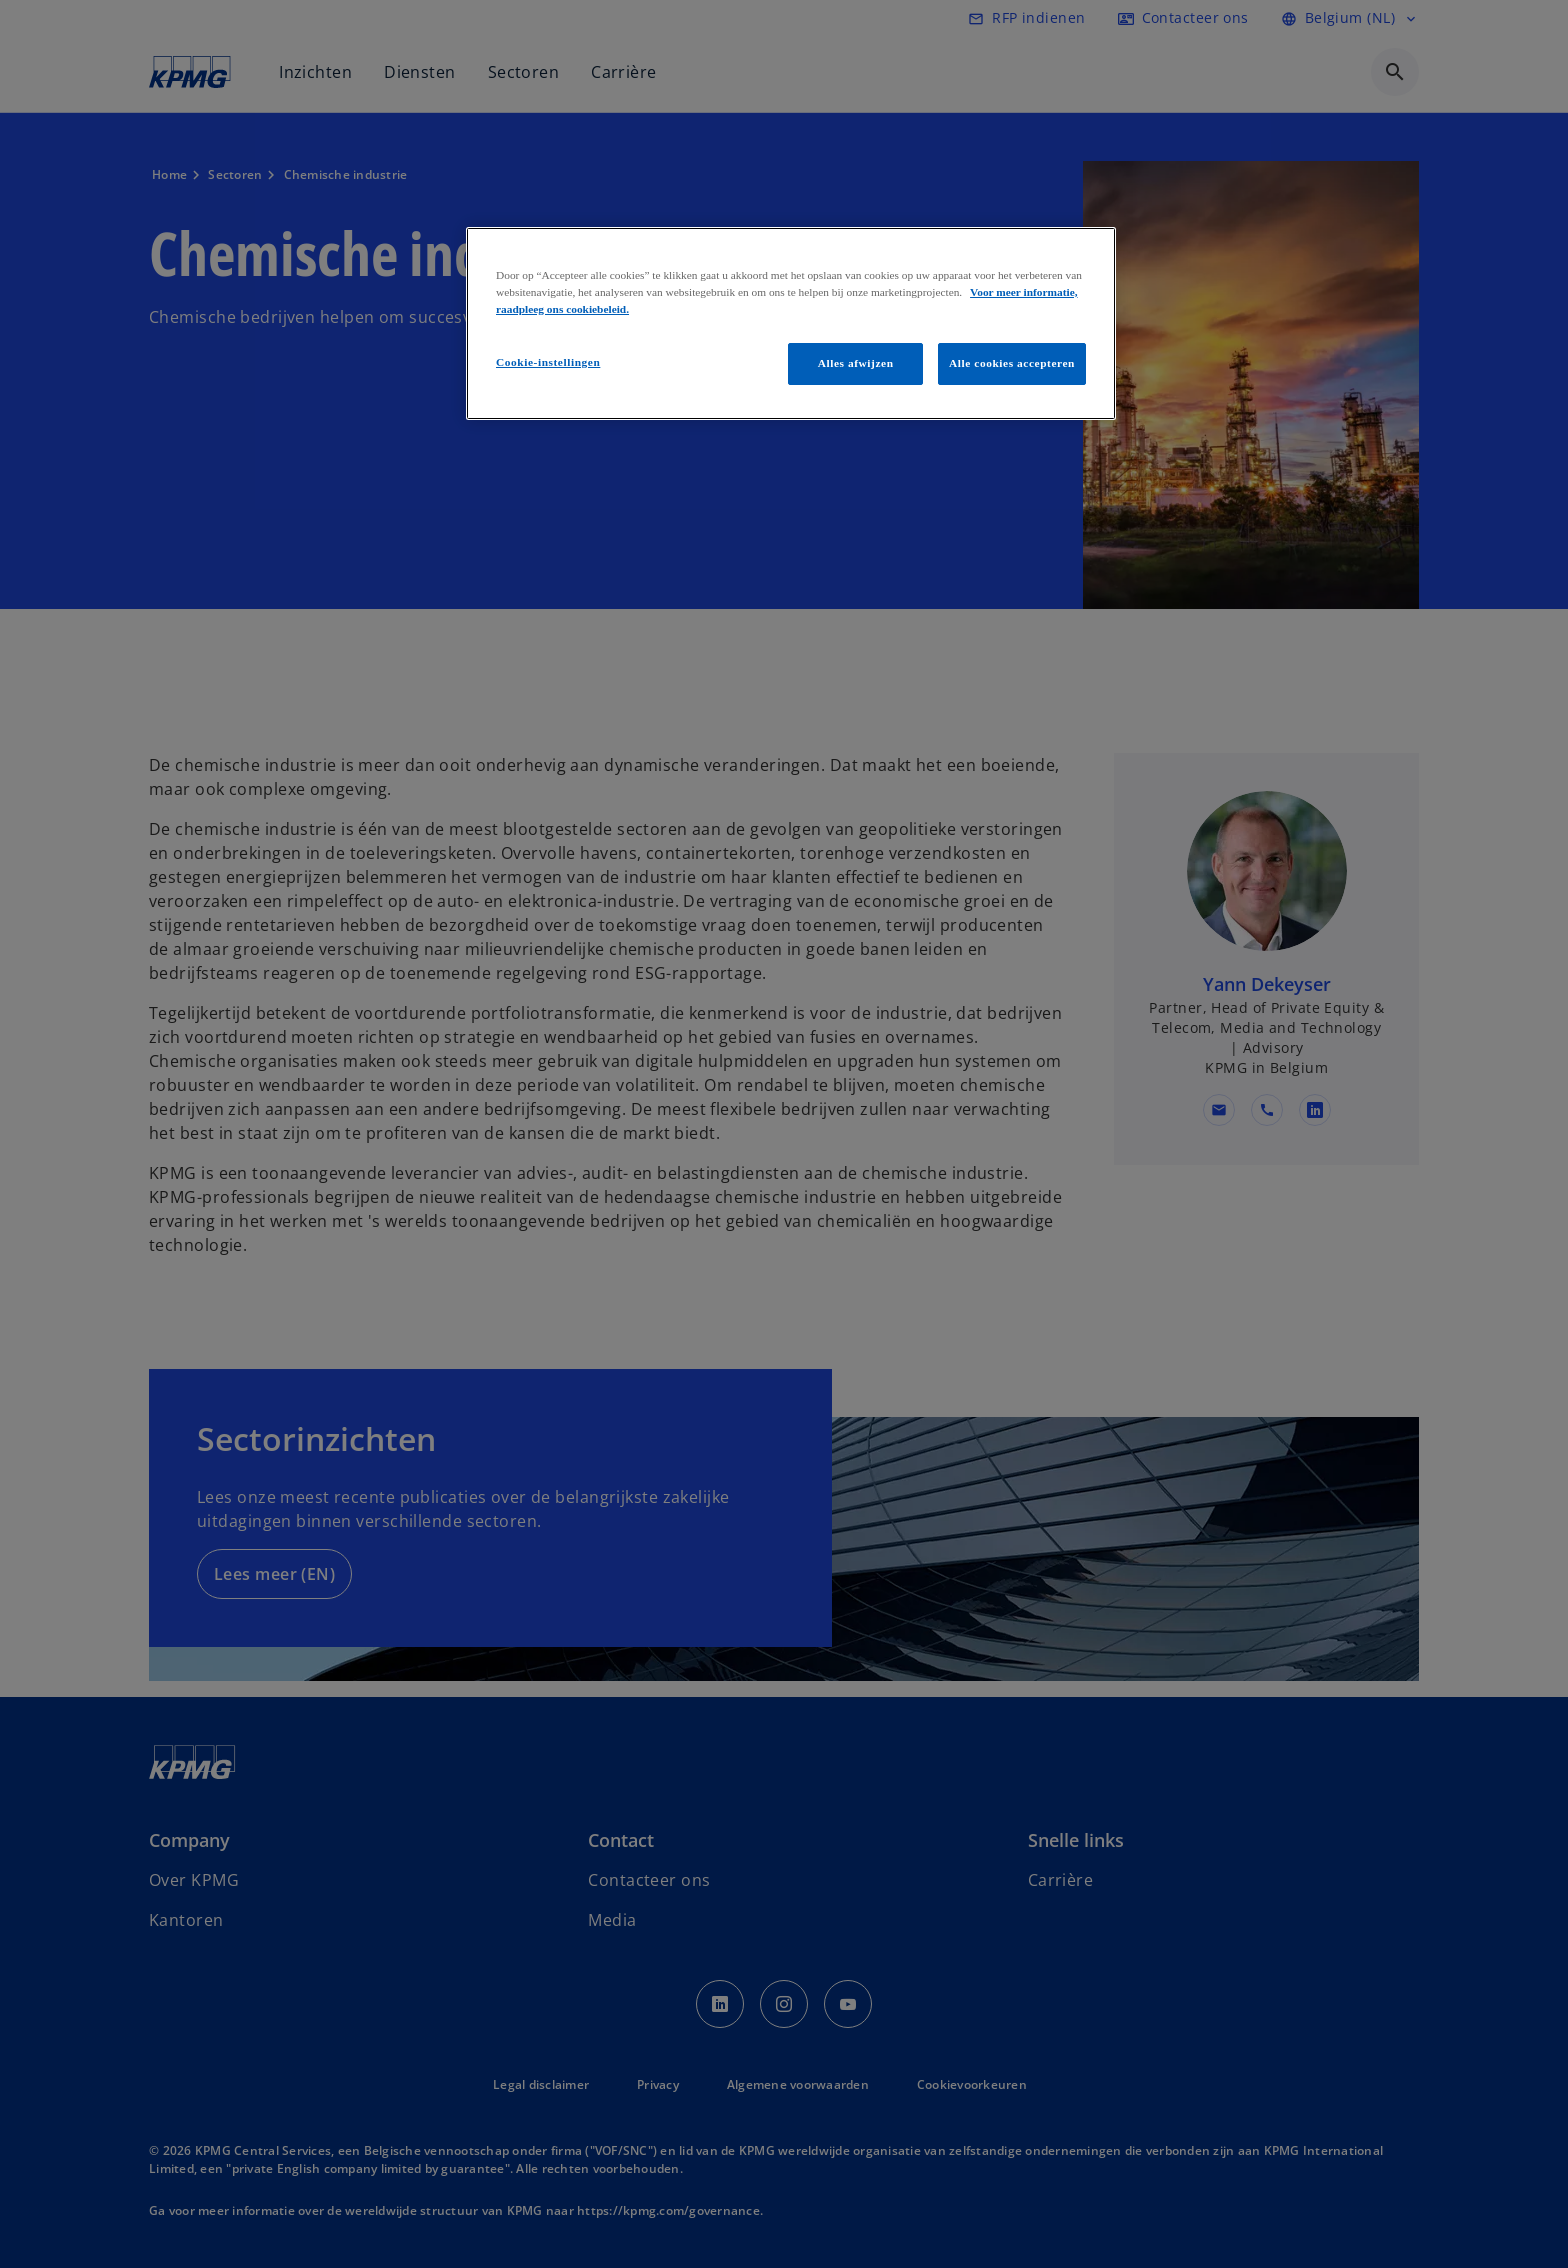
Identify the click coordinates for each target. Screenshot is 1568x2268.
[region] (791, 323)
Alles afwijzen (856, 363)
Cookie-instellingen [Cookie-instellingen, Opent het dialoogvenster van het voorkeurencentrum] (548, 362)
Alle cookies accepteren (1012, 363)
